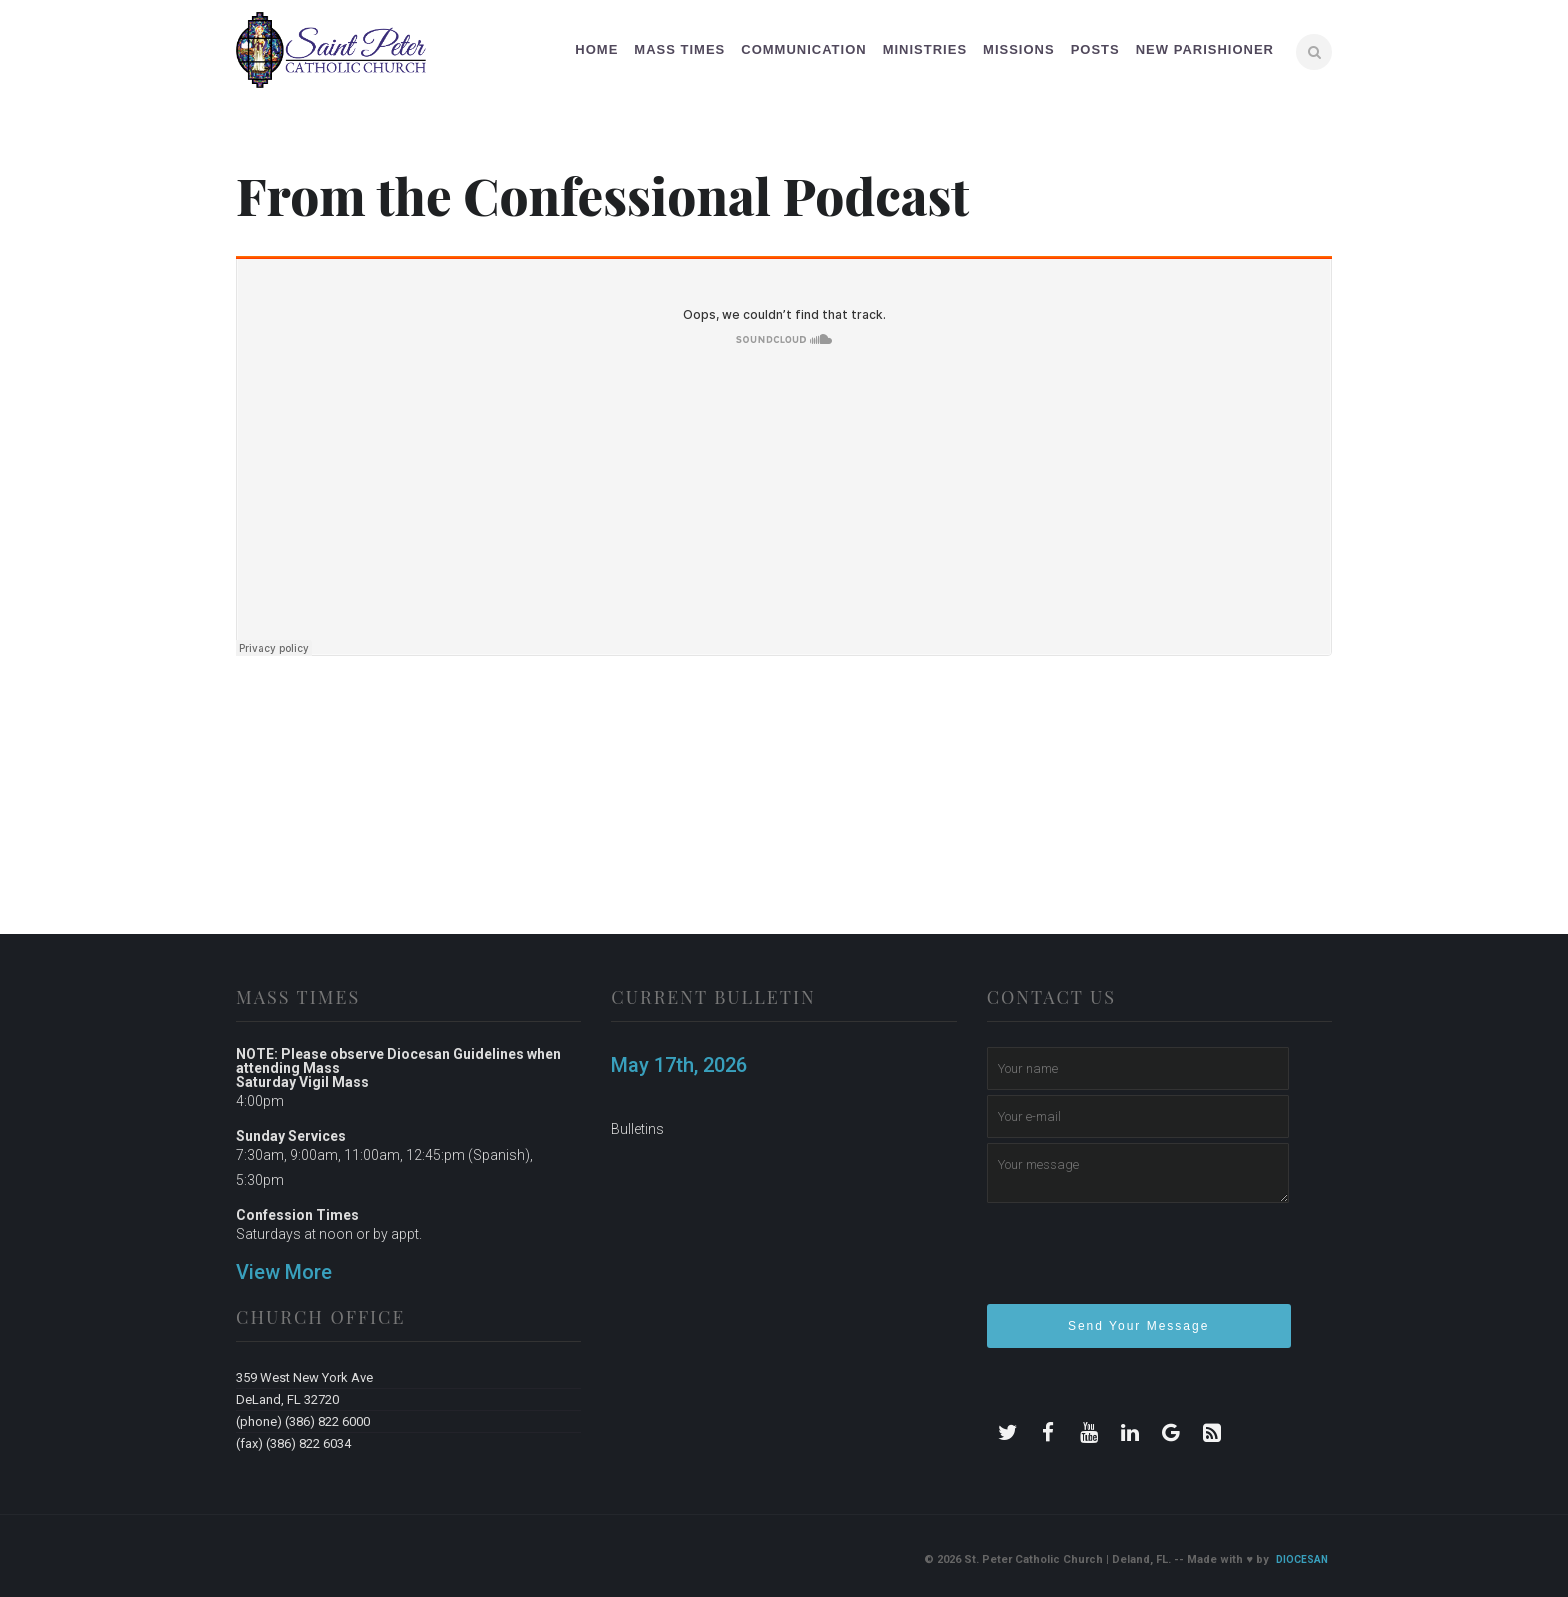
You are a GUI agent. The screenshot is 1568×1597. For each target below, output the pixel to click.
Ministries (925, 49)
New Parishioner (1205, 49)
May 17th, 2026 (679, 1065)
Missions (1019, 49)
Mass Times (679, 49)
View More (284, 1272)
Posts (1095, 49)
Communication (803, 49)
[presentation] (1139, 1262)
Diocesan (1302, 1559)
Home (596, 49)
